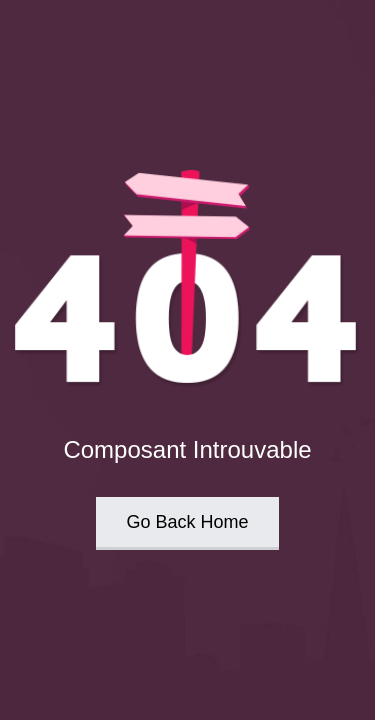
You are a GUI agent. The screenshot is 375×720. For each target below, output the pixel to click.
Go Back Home (187, 522)
